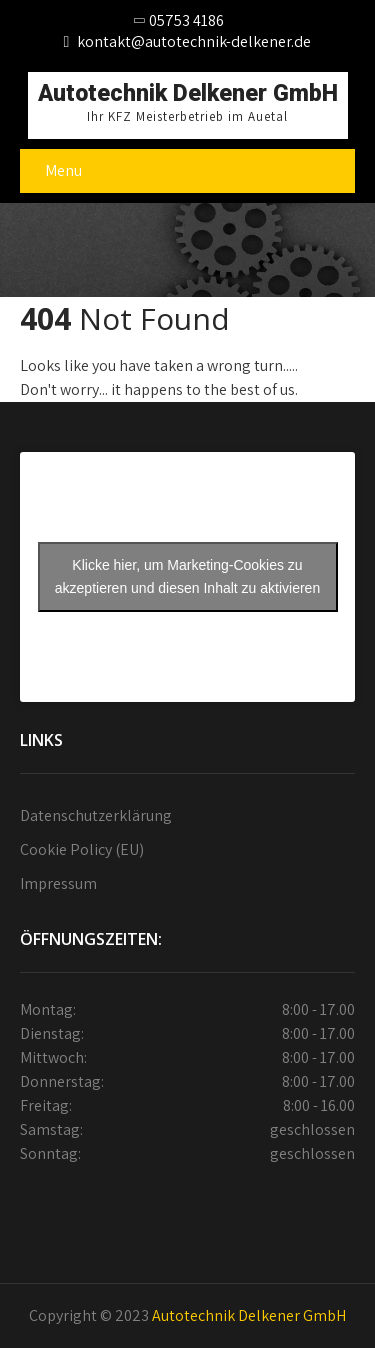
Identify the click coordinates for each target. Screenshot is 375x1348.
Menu (63, 170)
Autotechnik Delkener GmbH (249, 1315)
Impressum (58, 883)
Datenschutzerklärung (96, 815)
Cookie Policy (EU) (82, 849)
